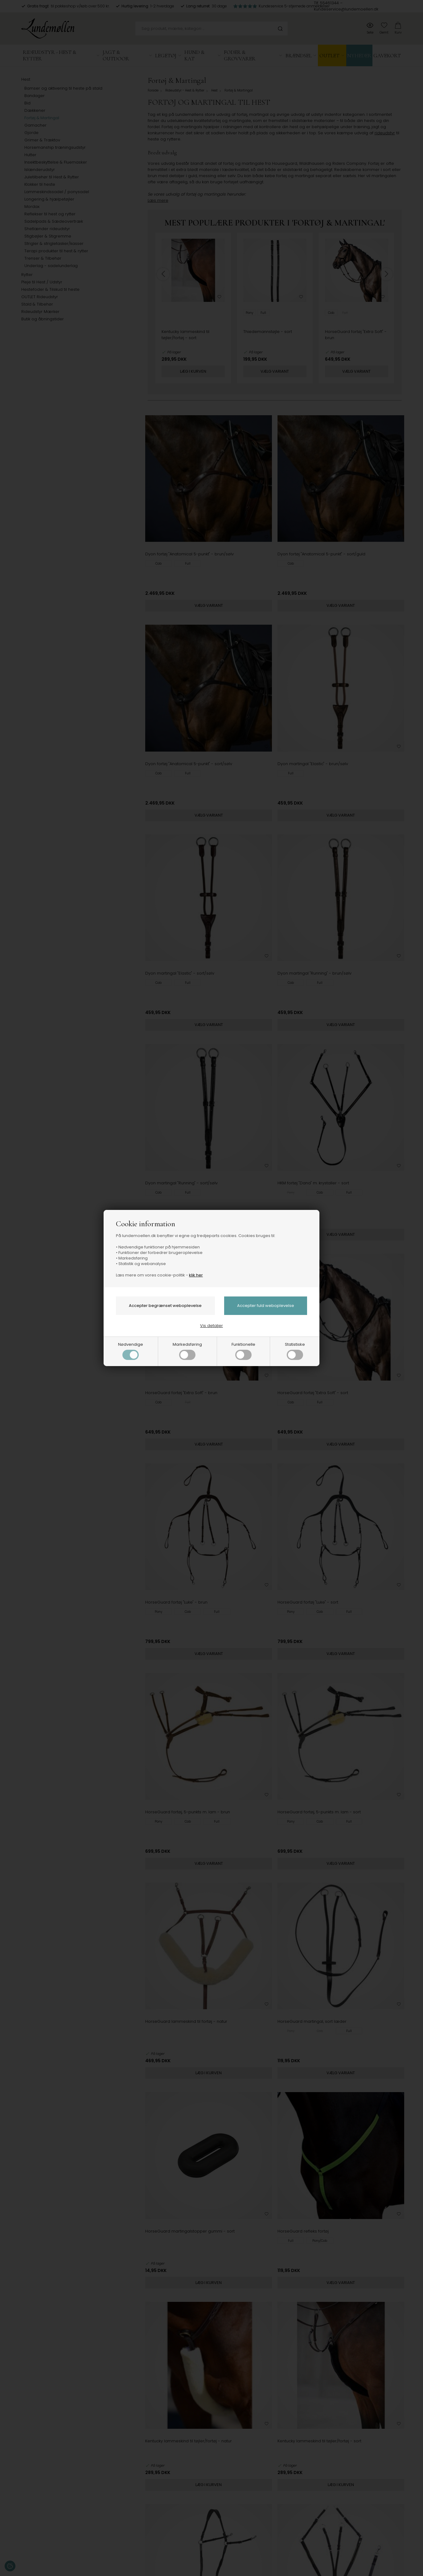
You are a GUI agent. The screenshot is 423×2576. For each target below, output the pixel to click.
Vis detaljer (211, 1326)
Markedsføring (187, 1350)
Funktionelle (243, 1350)
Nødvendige (130, 1350)
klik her (196, 1275)
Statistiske (295, 1350)
